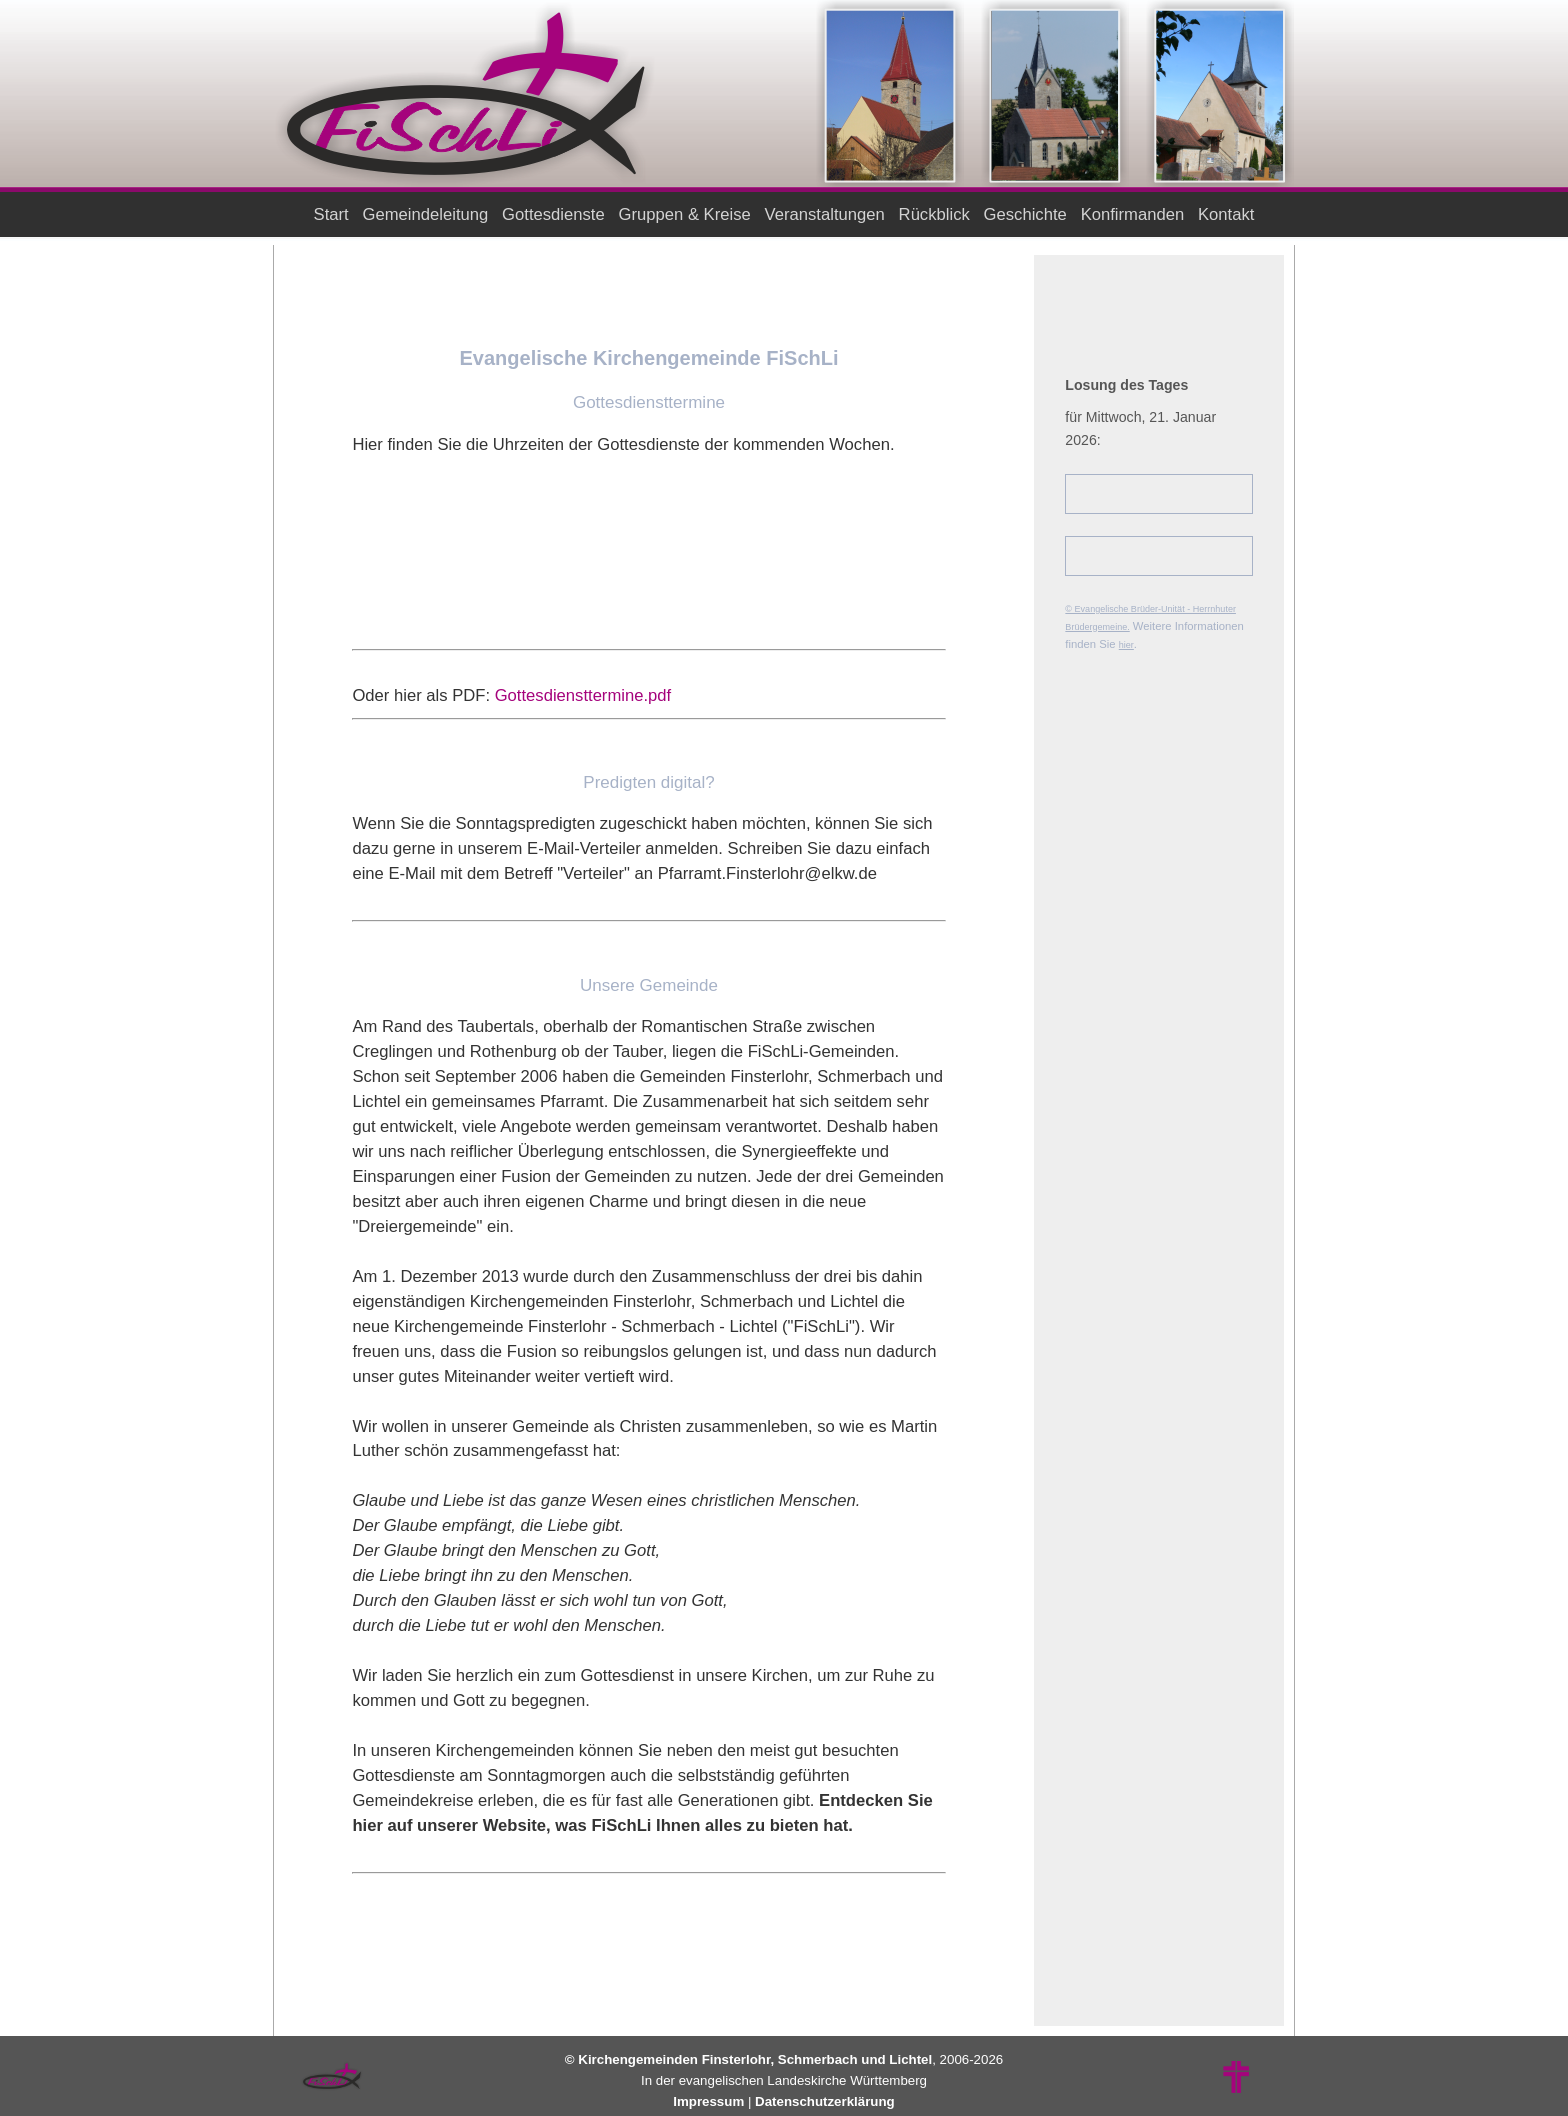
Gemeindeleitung (425, 214)
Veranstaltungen (824, 214)
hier (1126, 645)
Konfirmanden (1132, 214)
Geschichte (1025, 214)
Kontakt (1226, 214)
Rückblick (934, 214)
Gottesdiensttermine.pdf (583, 695)
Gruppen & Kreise (684, 214)
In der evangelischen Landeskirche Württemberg (784, 2080)
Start (331, 214)
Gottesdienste (554, 214)
